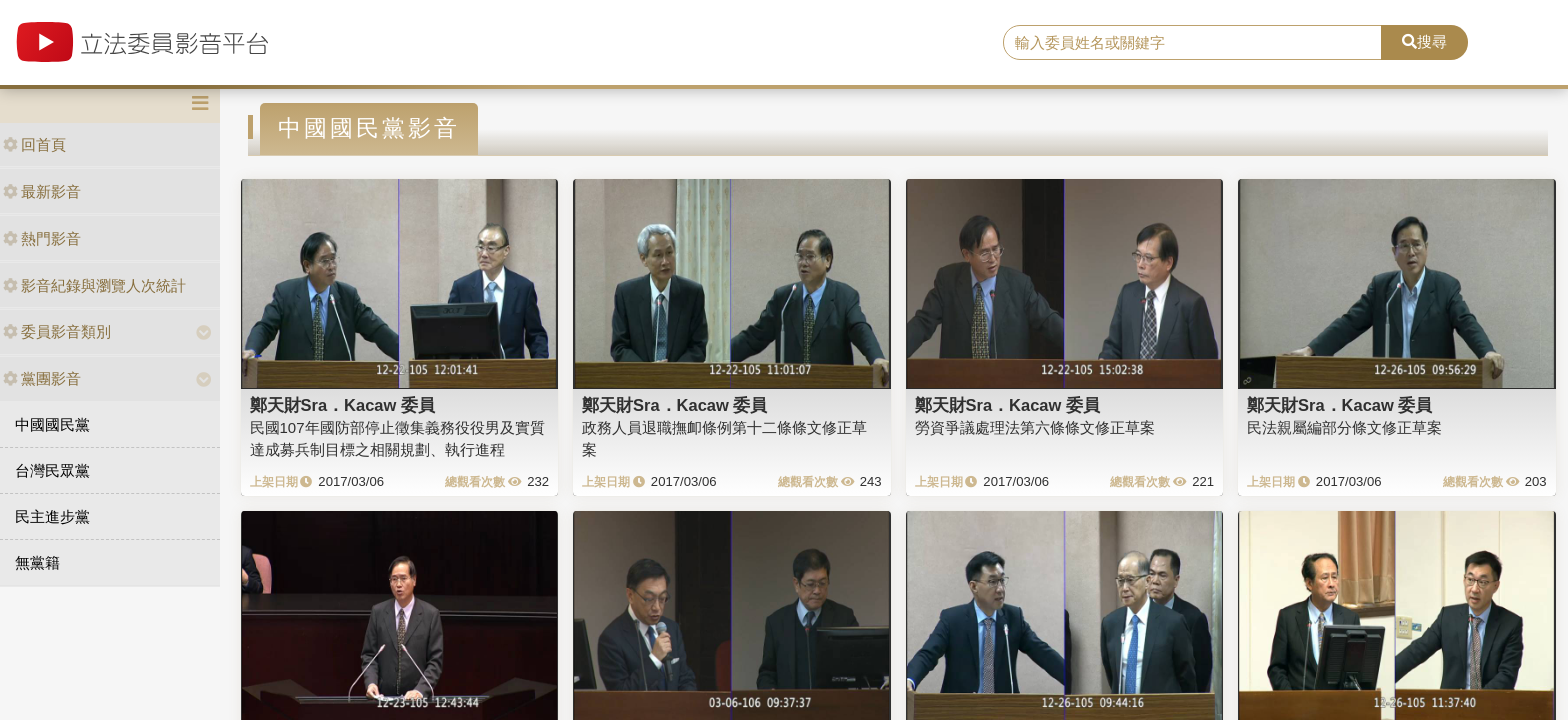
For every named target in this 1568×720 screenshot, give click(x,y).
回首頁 (34, 144)
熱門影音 (42, 238)
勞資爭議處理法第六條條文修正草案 (1035, 427)
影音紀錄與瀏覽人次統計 (94, 285)
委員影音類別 (57, 331)
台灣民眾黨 (52, 470)
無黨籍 (37, 562)
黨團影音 (42, 378)
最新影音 (42, 191)
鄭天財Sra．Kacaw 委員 (342, 405)
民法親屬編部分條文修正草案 (1344, 427)
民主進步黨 (52, 516)
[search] (1193, 43)
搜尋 (1424, 41)
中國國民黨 (52, 424)
